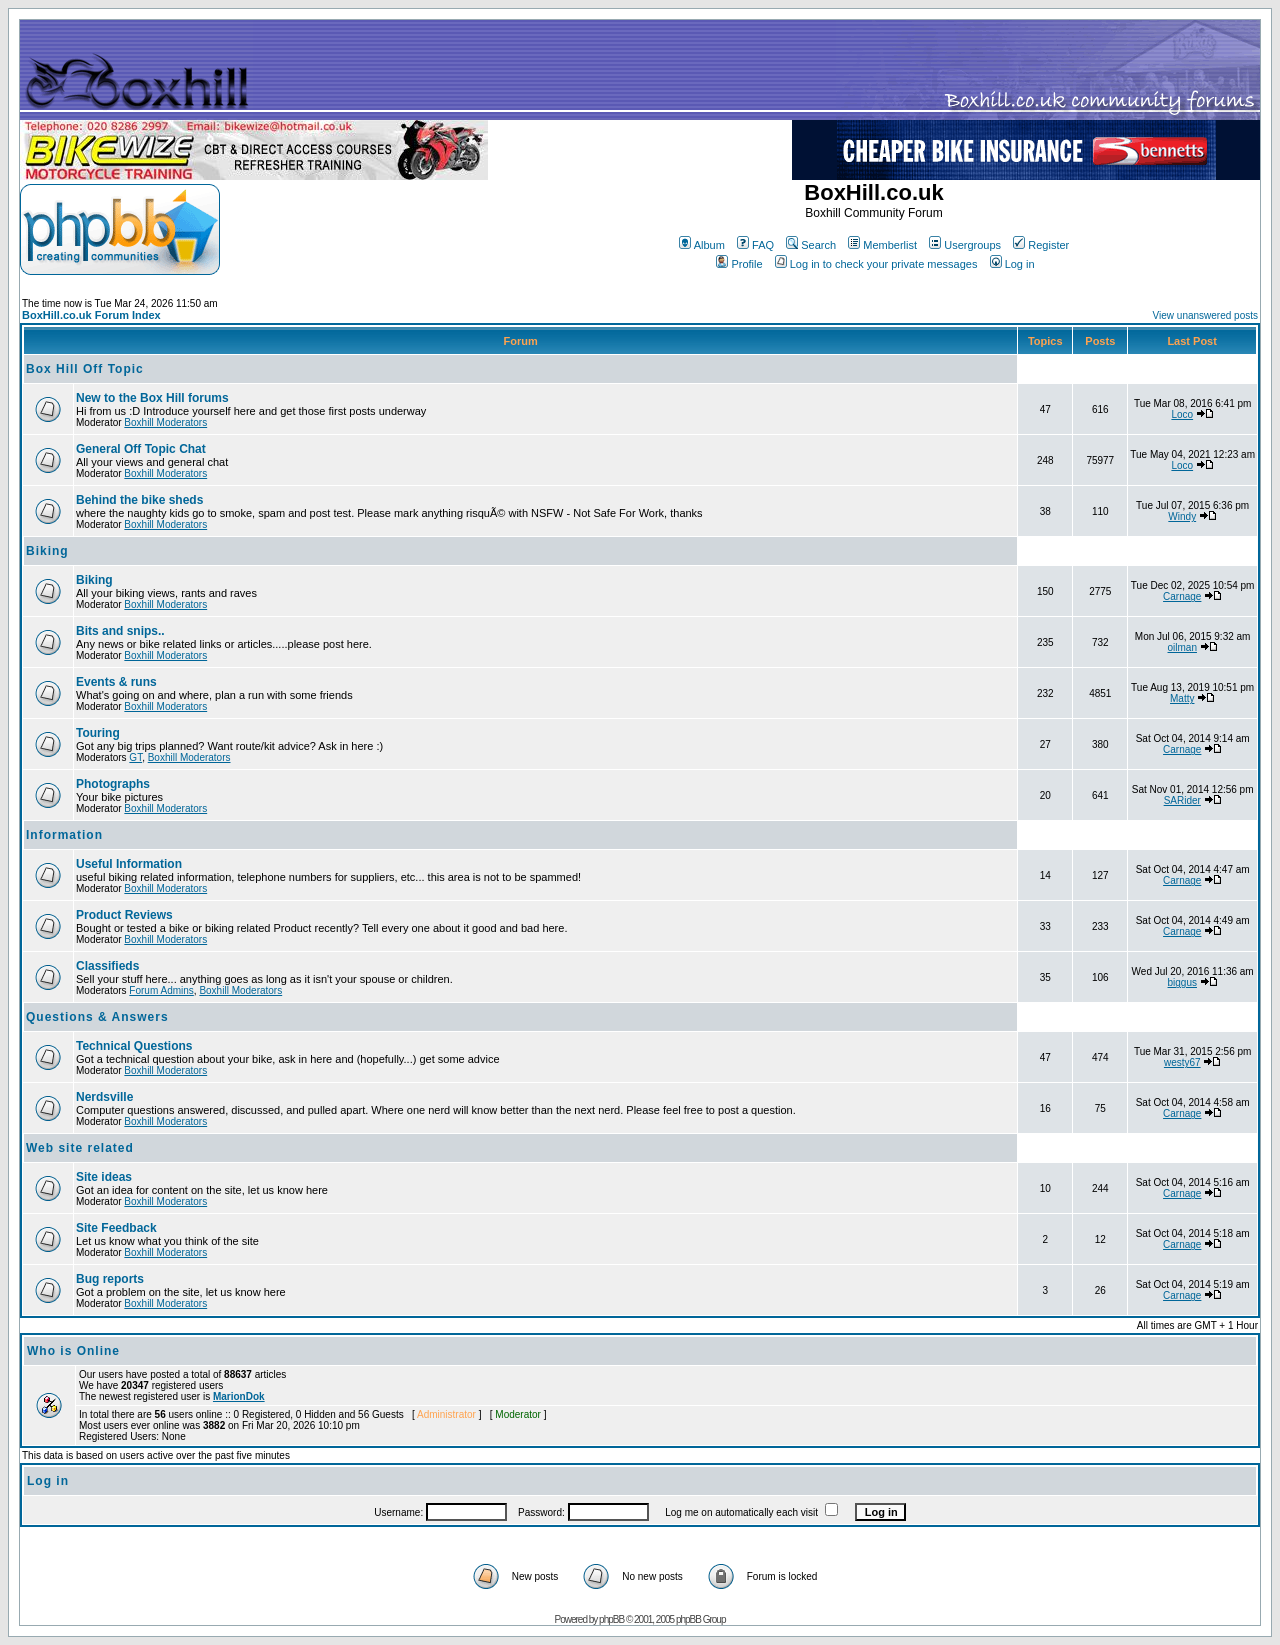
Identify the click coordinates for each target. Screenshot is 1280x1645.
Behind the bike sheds (139, 500)
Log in (1012, 264)
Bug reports (110, 1279)
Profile (739, 264)
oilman (1182, 647)
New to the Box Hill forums (152, 398)
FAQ (755, 245)
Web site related (80, 1148)
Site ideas (104, 1177)
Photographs (113, 784)
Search (811, 245)
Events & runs (116, 682)
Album (702, 245)
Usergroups (965, 245)
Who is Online (73, 1351)
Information (64, 835)
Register (1041, 245)
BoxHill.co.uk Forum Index (91, 315)
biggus (1182, 982)
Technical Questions (134, 1046)
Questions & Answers (97, 1017)
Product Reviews (124, 915)
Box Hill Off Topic (85, 369)
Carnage (1182, 596)
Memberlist (882, 245)
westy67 (1182, 1062)
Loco (1182, 414)
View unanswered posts (1205, 315)
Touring (98, 733)
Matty (1182, 698)
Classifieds (107, 966)
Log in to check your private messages (876, 264)
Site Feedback (116, 1228)
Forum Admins (161, 990)
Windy (1182, 516)
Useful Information (129, 864)
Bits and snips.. (120, 631)
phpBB (611, 1619)
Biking (47, 551)
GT (135, 757)
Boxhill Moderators (165, 422)
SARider (1182, 800)
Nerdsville (104, 1097)
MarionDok (239, 1396)
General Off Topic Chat (141, 449)
